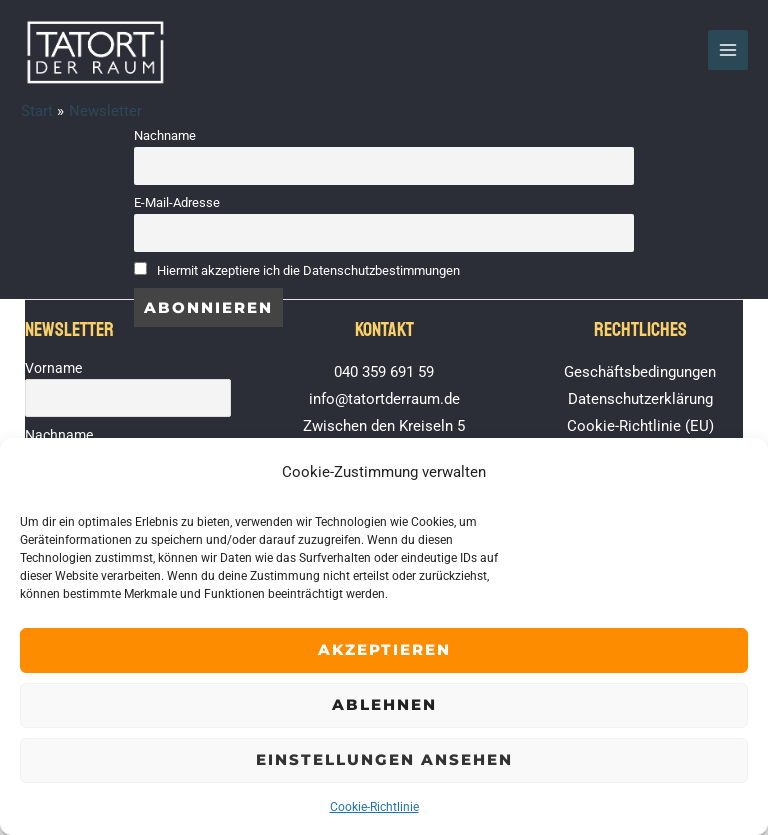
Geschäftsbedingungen (640, 372)
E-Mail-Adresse (177, 202)
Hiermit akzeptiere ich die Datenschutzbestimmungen (308, 270)
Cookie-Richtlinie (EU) (640, 426)
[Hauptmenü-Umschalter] (728, 50)
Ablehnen (384, 704)
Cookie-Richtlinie (374, 807)
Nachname (165, 135)
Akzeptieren (384, 649)
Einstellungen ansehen (384, 759)
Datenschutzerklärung (640, 399)
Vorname (53, 368)
